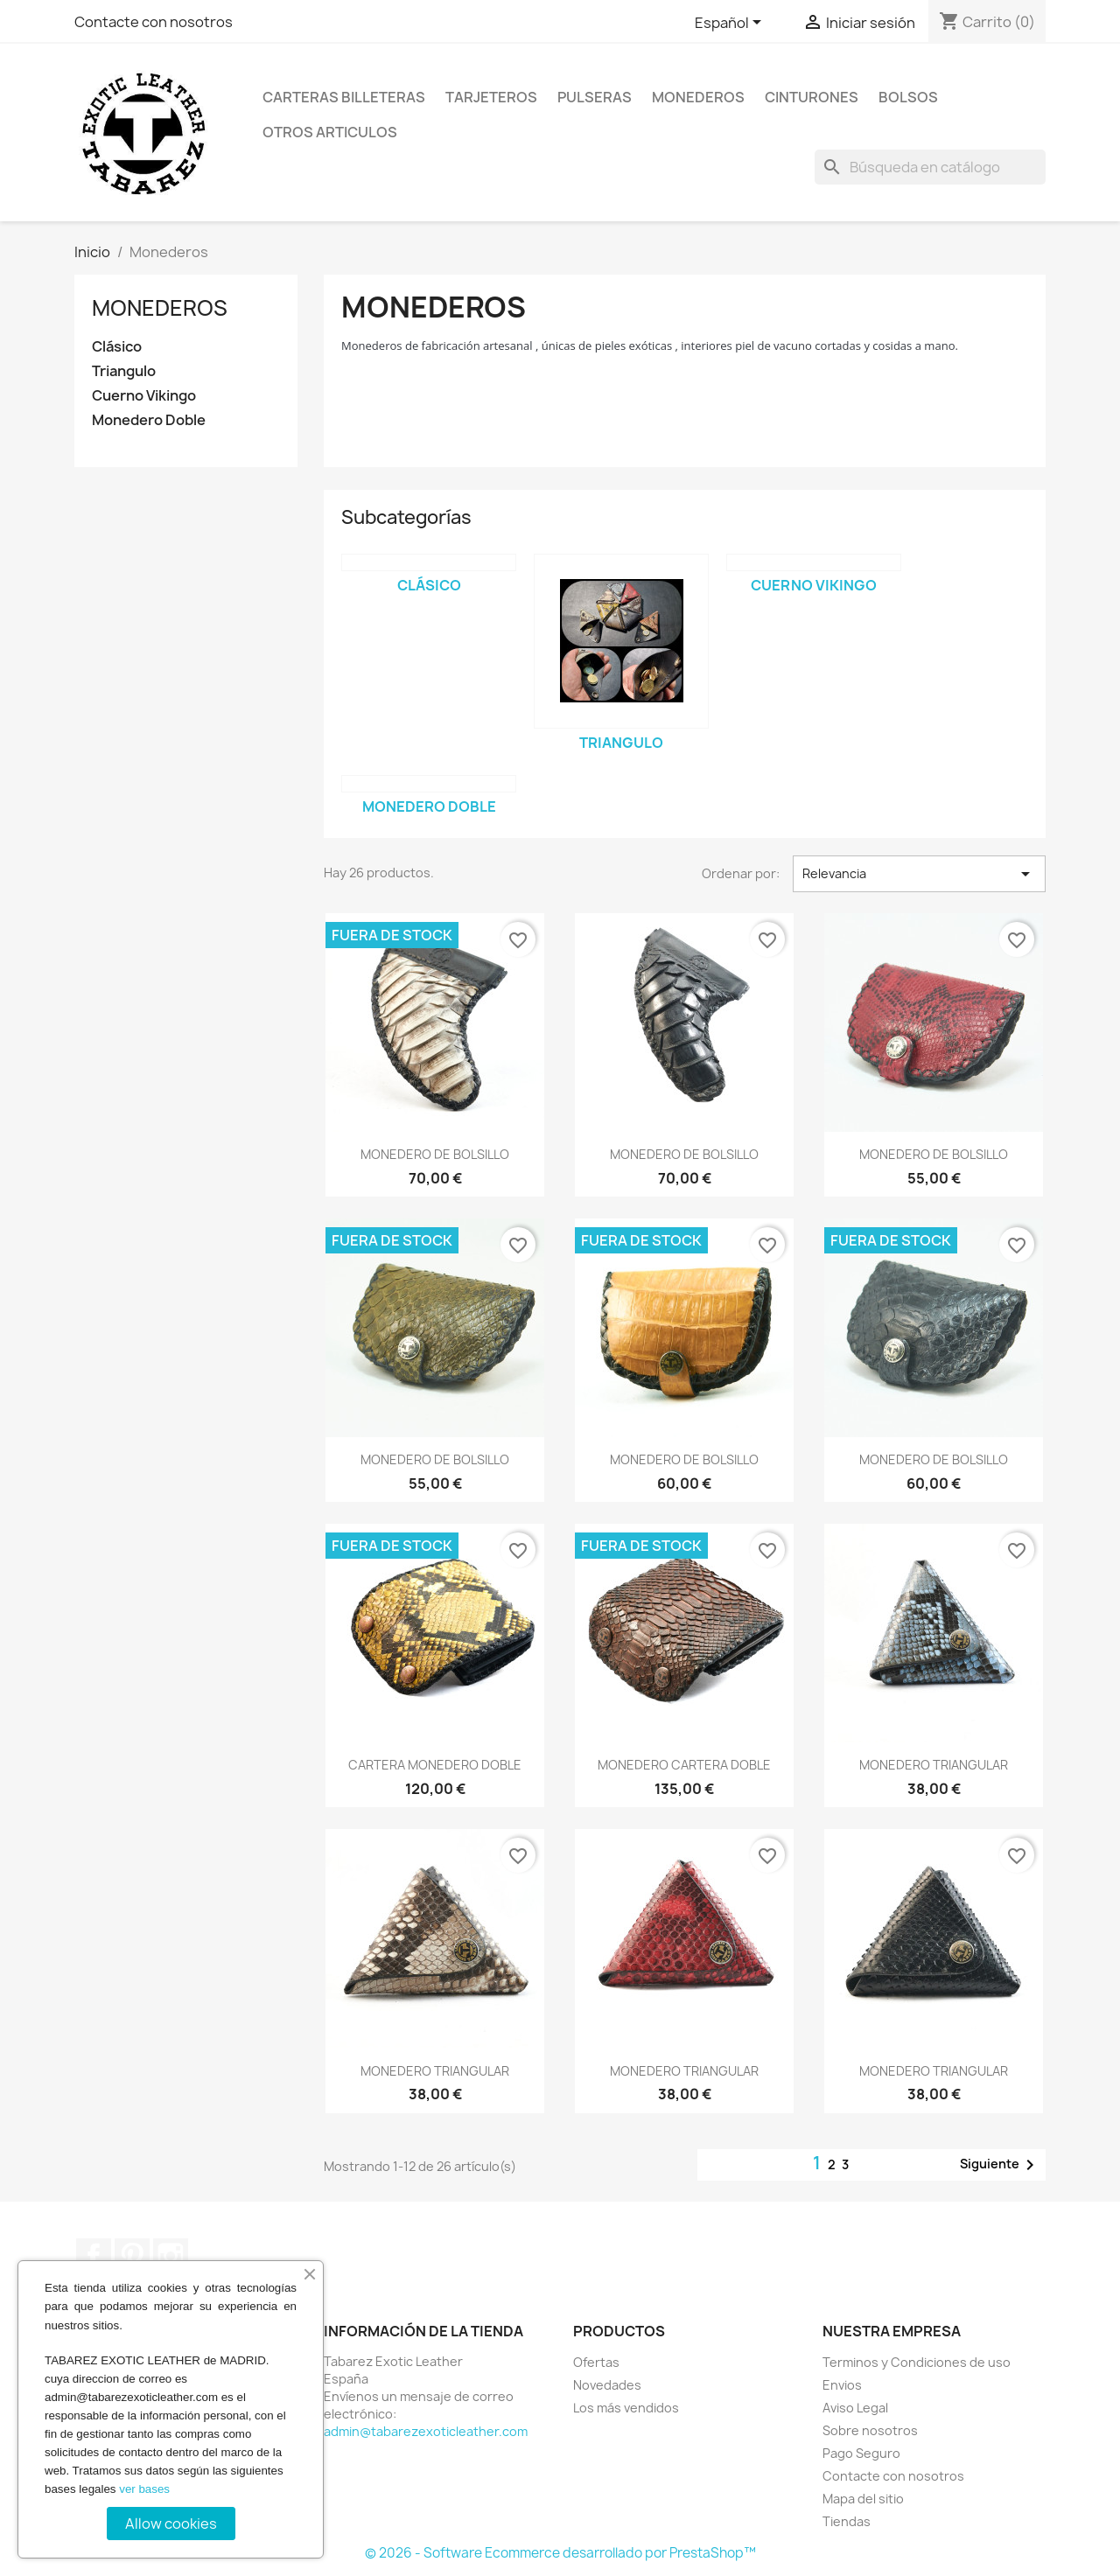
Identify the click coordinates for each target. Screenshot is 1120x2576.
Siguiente (1000, 2164)
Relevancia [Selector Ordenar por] (919, 873)
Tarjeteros (491, 97)
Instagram (170, 2255)
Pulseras (594, 97)
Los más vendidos (626, 2407)
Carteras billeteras (343, 97)
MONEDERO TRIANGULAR (933, 1764)
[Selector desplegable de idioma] (731, 23)
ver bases (144, 2489)
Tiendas (846, 2521)
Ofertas (596, 2362)
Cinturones (811, 97)
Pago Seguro (861, 2453)
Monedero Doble (149, 420)
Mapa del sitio (863, 2498)
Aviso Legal (855, 2407)
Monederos (698, 97)
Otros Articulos (329, 132)
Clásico (117, 347)
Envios (842, 2385)
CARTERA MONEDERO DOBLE (435, 1764)
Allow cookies (171, 2523)
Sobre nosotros (870, 2430)
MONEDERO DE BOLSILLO (434, 1154)
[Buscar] (930, 167)
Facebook (93, 2255)
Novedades (607, 2385)
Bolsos (908, 97)
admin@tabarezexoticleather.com (426, 2431)
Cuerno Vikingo (144, 396)
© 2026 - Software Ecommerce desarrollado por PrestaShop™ (560, 2553)
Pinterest (132, 2255)
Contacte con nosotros (153, 21)
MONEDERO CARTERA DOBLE (684, 1764)
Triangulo (124, 371)
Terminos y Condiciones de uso (916, 2362)
